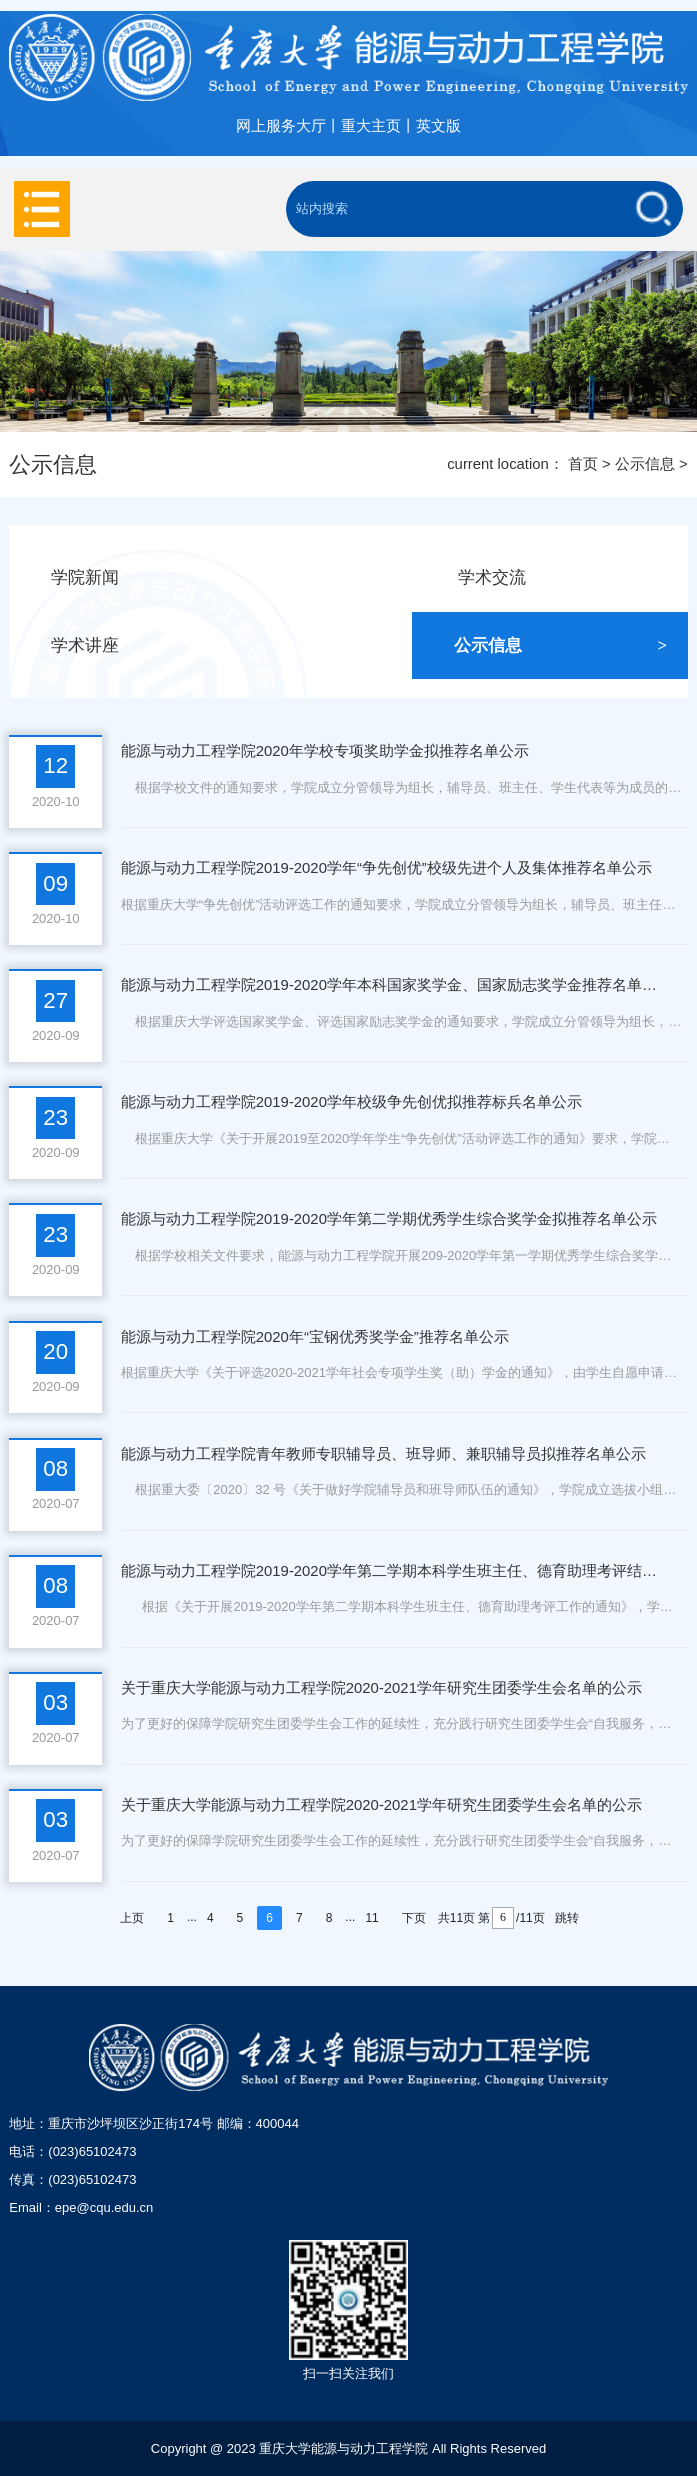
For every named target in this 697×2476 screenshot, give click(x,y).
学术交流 (564, 578)
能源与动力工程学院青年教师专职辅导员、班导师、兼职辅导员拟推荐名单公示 (383, 1454)
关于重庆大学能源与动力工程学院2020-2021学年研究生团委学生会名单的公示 (381, 1688)
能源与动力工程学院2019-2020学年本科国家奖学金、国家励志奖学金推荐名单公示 (390, 985)
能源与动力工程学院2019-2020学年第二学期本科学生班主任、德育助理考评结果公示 (390, 1571)
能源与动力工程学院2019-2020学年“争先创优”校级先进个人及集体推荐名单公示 (386, 868)
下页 (414, 1918)
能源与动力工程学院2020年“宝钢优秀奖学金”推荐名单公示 (315, 1337)
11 (371, 1918)
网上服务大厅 (281, 126)
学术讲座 (157, 646)
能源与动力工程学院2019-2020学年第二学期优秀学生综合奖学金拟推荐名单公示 (389, 1219)
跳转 (567, 1918)
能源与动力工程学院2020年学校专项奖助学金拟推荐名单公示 (325, 751)
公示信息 (645, 464)
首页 (583, 464)
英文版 (438, 126)
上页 (132, 1918)
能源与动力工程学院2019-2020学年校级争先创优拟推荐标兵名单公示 (351, 1102)
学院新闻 (157, 578)
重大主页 (371, 126)
